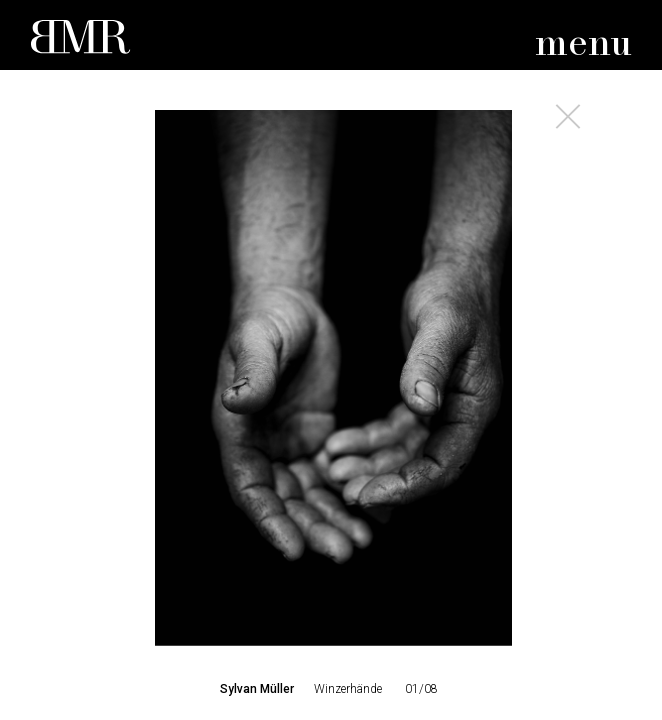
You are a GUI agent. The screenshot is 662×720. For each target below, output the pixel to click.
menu (583, 44)
